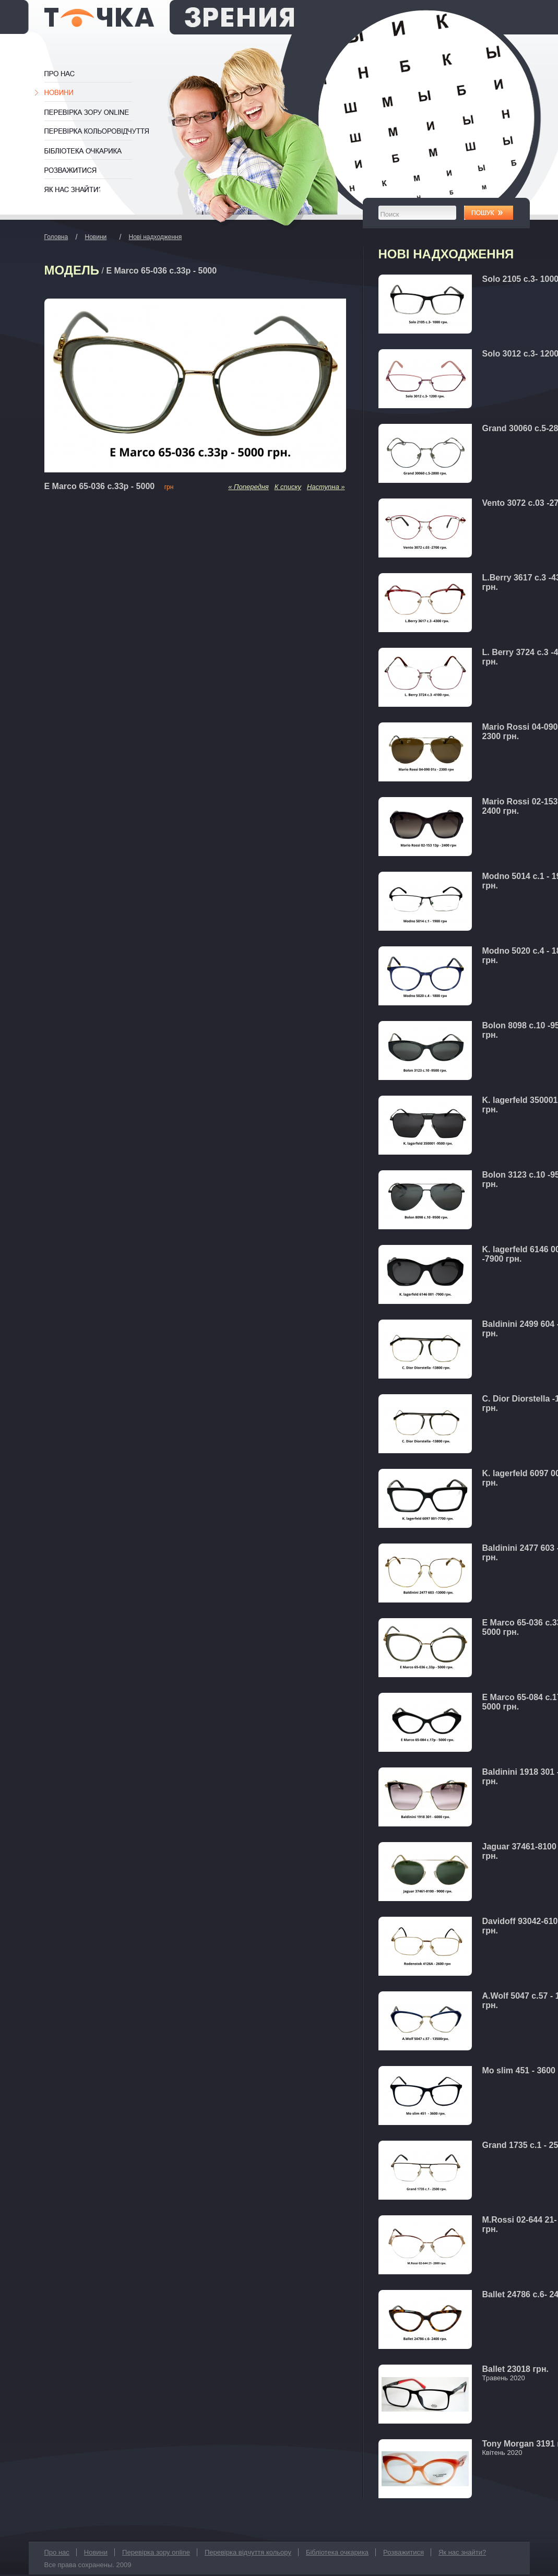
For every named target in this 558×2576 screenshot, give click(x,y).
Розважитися (72, 170)
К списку (288, 487)
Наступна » (326, 487)
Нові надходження (155, 237)
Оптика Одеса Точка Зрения (169, 17)
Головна (56, 237)
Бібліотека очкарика (92, 151)
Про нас (70, 73)
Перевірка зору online (92, 112)
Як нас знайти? (72, 189)
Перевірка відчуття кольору (97, 131)
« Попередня (248, 487)
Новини (60, 93)
